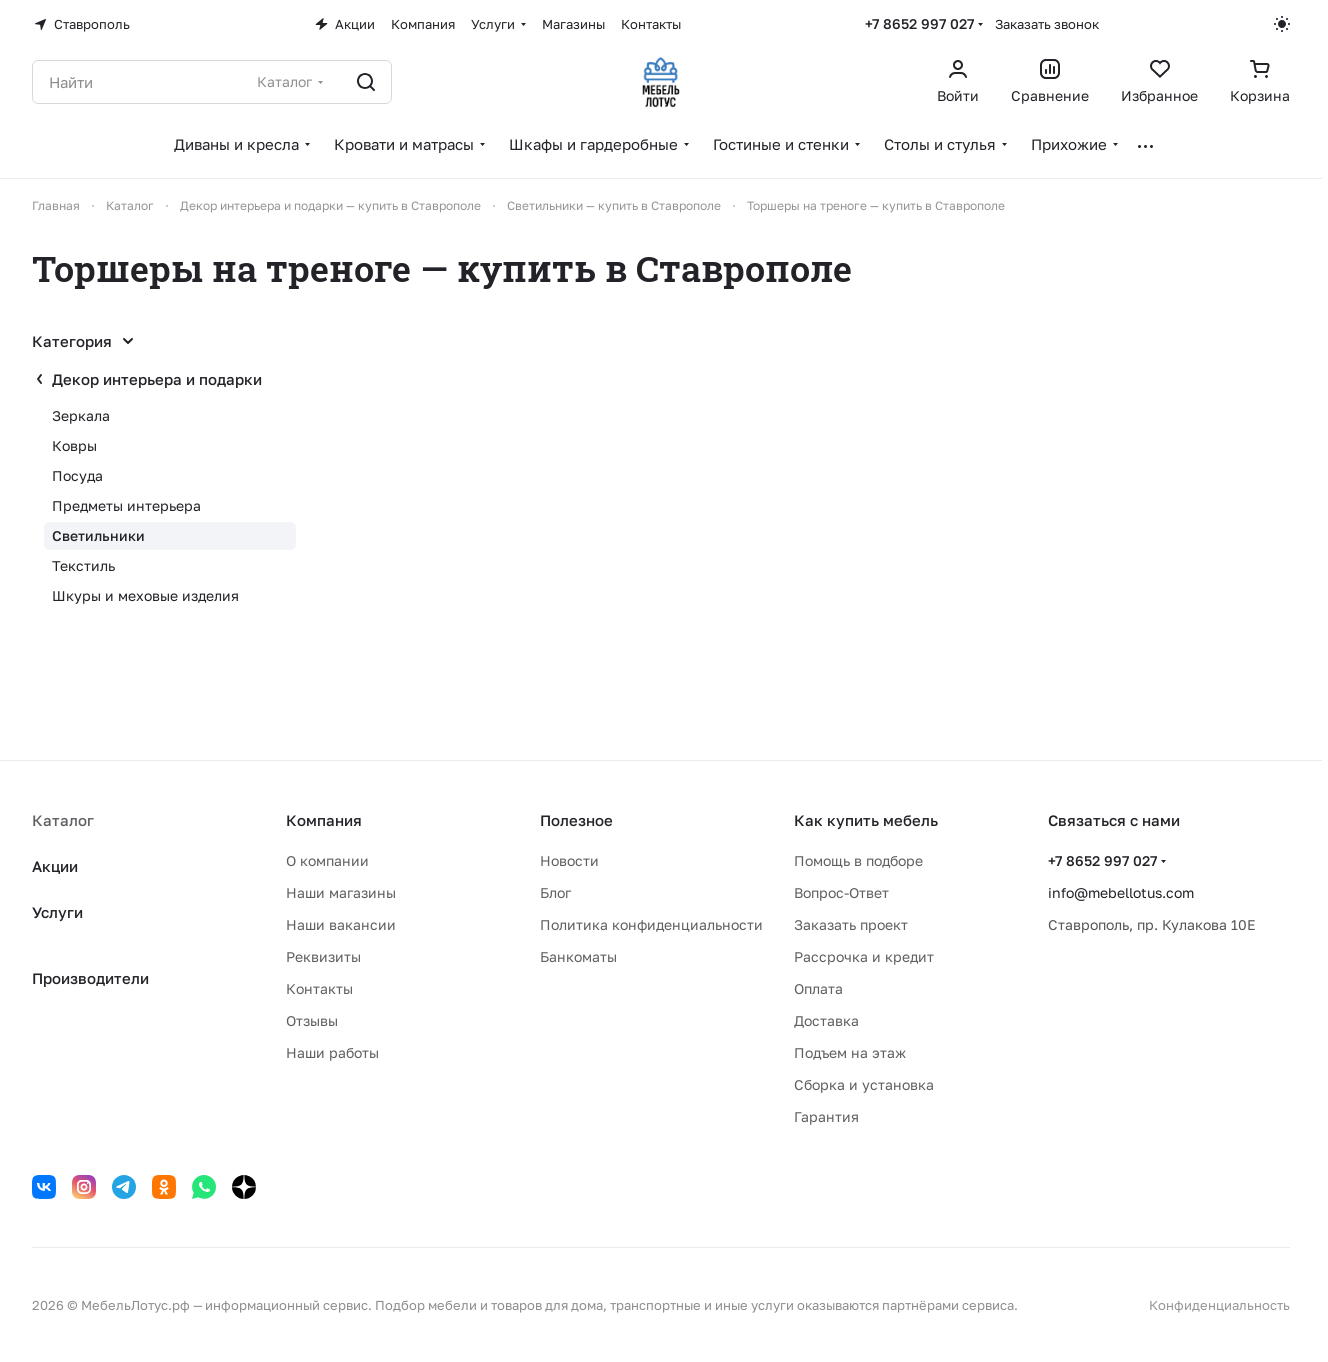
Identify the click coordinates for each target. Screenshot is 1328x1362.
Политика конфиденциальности (651, 924)
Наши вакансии (341, 924)
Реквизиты (323, 956)
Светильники (98, 535)
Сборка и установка (864, 1084)
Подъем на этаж (850, 1052)
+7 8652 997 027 (919, 23)
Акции (55, 866)
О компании (327, 860)
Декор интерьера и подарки (157, 379)
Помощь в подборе (858, 860)
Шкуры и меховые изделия (145, 595)
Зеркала (81, 415)
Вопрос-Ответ (841, 892)
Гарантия (826, 1116)
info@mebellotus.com (1121, 892)
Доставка (826, 1020)
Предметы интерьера (126, 505)
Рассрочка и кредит (864, 956)
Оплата (818, 988)
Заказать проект (851, 924)
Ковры (74, 445)
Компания (324, 820)
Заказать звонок (1047, 24)
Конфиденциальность (1219, 1305)
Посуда (77, 475)
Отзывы (312, 1020)
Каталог (63, 820)
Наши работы (332, 1052)
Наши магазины (341, 892)
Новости (569, 860)
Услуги (57, 912)
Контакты (319, 988)
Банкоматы (578, 956)
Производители (90, 978)
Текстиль (83, 565)
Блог (555, 892)
